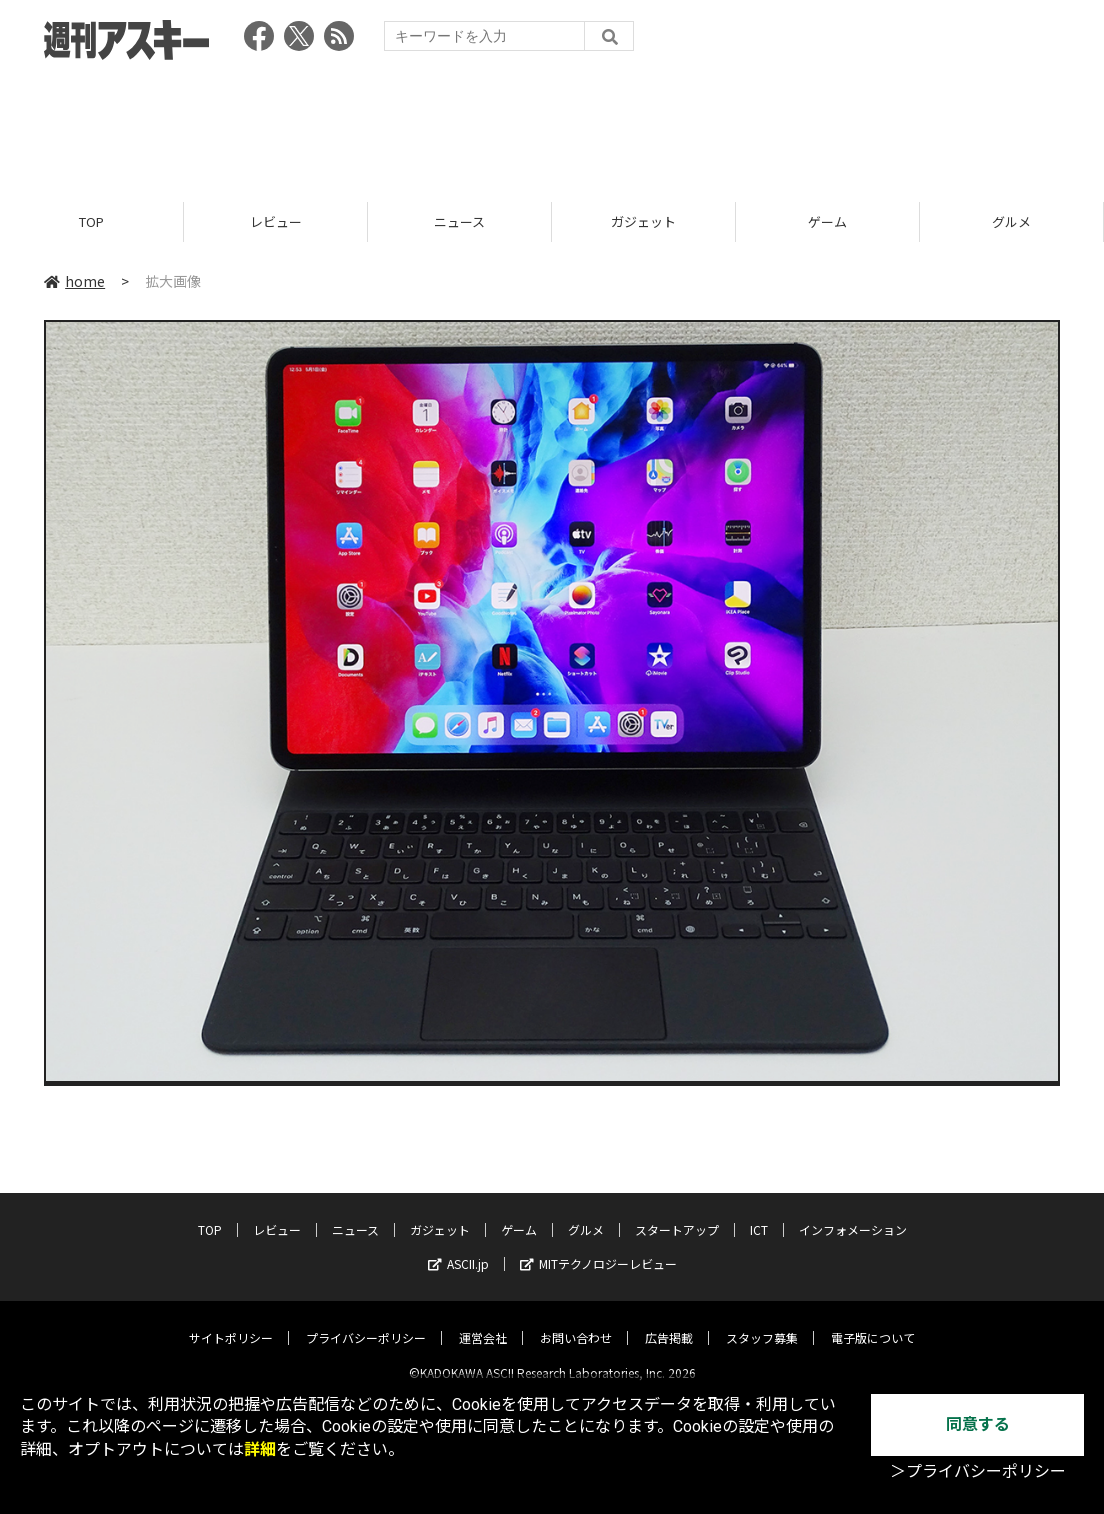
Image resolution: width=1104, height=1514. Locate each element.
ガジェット (643, 222)
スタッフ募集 (762, 1321)
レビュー (276, 222)
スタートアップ (677, 1213)
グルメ (1011, 222)
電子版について (873, 1321)
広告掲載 (669, 1321)
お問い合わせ (576, 1321)
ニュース (459, 222)
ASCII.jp (458, 1247)
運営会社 (483, 1321)
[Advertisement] (552, 125)
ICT (759, 1213)
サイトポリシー (231, 1321)
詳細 (260, 1449)
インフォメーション (853, 1213)
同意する (978, 1424)
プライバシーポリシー (366, 1321)
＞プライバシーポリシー (978, 1471)
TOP (91, 222)
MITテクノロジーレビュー (598, 1247)
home (74, 282)
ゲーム (827, 222)
